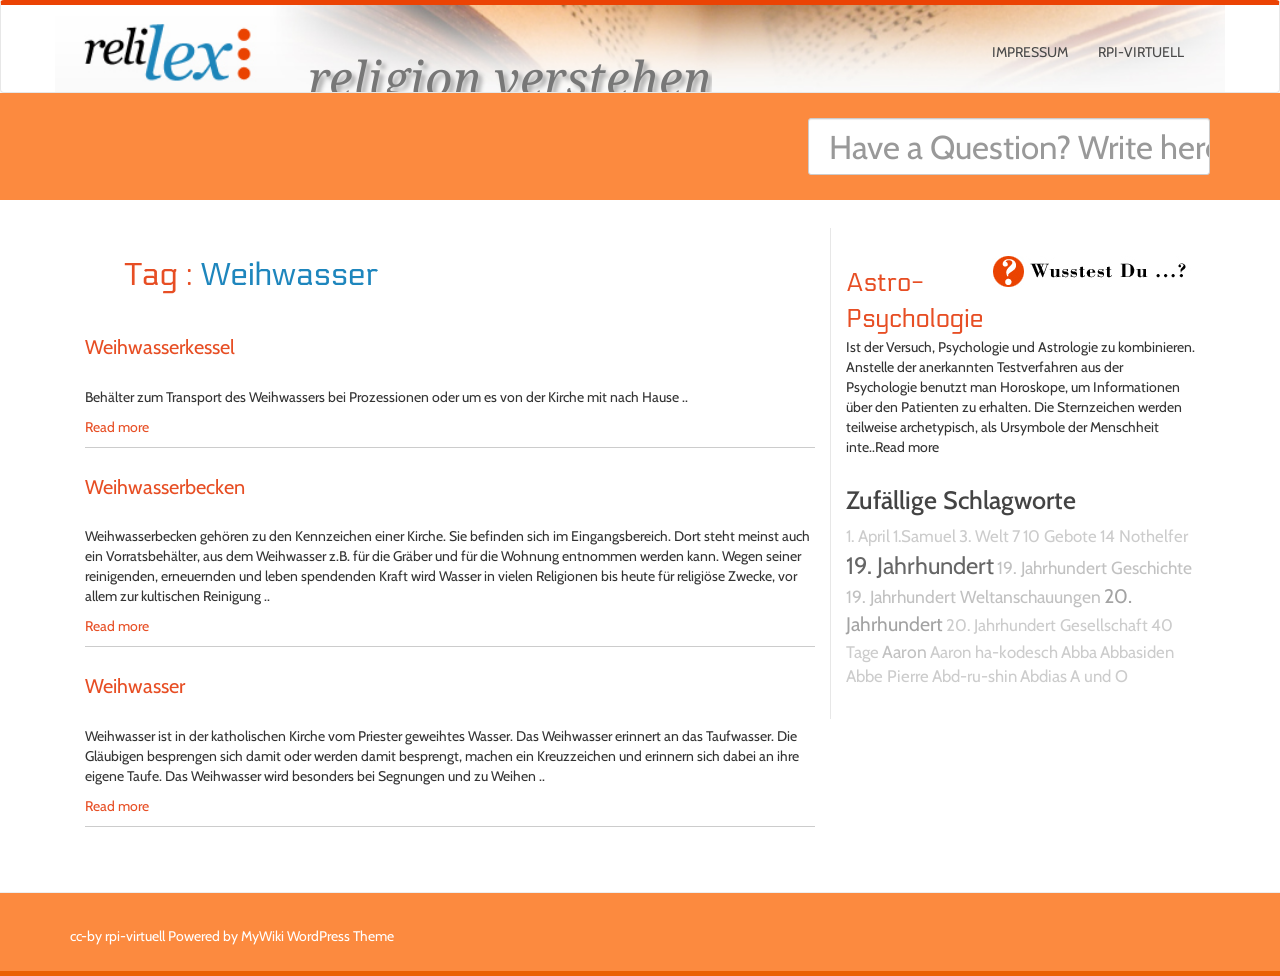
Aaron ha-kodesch (994, 652)
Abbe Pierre (887, 676)
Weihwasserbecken (165, 487)
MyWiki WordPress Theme (317, 936)
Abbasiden (1137, 652)
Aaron (904, 651)
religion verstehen (510, 77)
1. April (868, 536)
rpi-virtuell (1141, 52)
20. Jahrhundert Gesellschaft (1047, 625)
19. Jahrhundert (920, 565)
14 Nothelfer (1144, 536)
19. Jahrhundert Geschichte (1094, 567)
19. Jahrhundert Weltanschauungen (973, 596)
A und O (1099, 676)
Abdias (1043, 676)
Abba (1079, 652)
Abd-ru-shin (974, 676)
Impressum (1030, 52)
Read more (117, 427)
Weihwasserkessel (160, 347)
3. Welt (984, 536)
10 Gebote (1060, 536)
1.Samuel (924, 536)
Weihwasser (135, 686)
